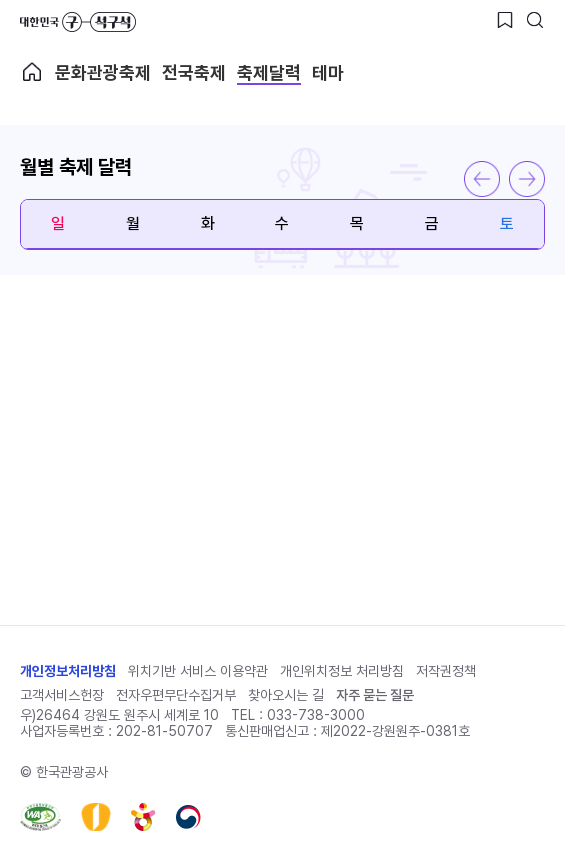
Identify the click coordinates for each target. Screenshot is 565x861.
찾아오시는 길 (286, 695)
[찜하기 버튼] (505, 20)
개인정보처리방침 (68, 671)
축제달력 (269, 72)
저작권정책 (446, 671)
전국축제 (194, 72)
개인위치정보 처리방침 (342, 671)
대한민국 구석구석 (78, 22)
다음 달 (527, 179)
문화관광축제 (103, 72)
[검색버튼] (535, 20)
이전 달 (482, 179)
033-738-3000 (316, 715)
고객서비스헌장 (62, 695)
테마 (328, 72)
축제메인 (32, 72)
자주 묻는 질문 (375, 695)
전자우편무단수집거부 (176, 695)
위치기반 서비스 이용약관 (198, 671)
